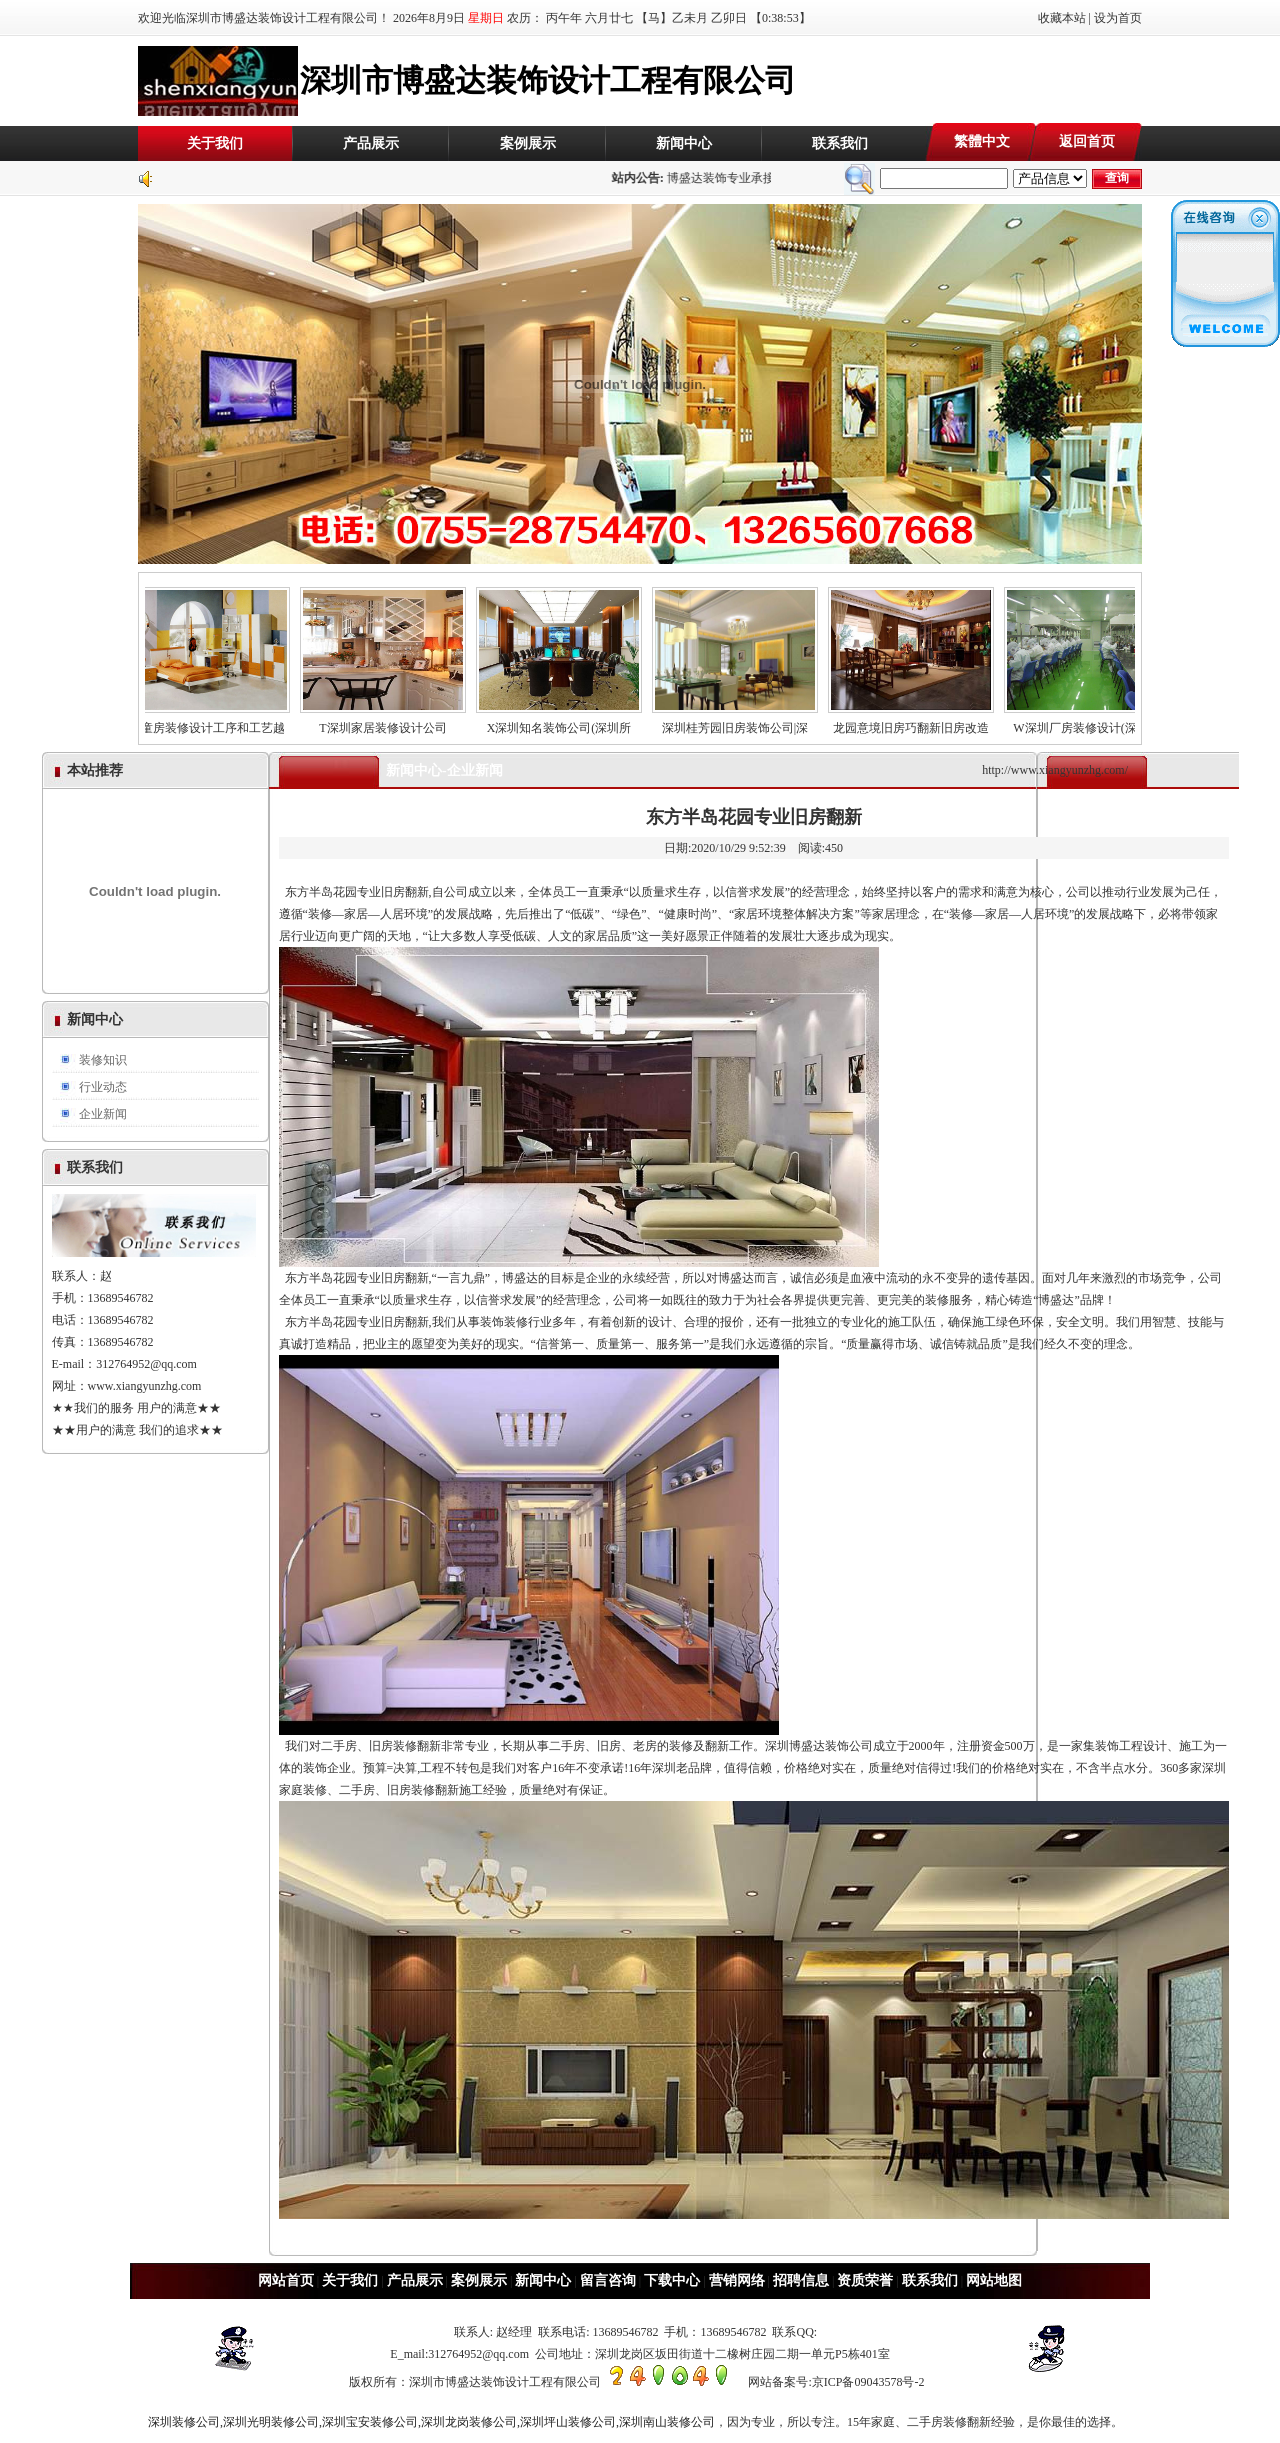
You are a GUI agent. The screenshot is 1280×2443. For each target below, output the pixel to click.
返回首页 (1087, 141)
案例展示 (528, 143)
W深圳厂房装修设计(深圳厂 (1097, 722)
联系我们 (840, 143)
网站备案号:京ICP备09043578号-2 (836, 2382)
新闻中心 (684, 143)
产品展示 (371, 143)
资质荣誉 (865, 2280)
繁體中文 (982, 141)
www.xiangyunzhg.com (145, 1386)
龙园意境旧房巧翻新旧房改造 (921, 722)
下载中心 (672, 2280)
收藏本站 (1062, 18)
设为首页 (1118, 18)
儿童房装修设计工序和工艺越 (217, 722)
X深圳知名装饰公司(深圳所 (569, 722)
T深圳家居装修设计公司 (393, 722)
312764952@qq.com (146, 1364)
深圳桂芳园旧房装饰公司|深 (745, 722)
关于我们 (215, 143)
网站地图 (994, 2280)
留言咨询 (608, 2280)
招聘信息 (801, 2280)
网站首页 (286, 2280)
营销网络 (737, 2280)
